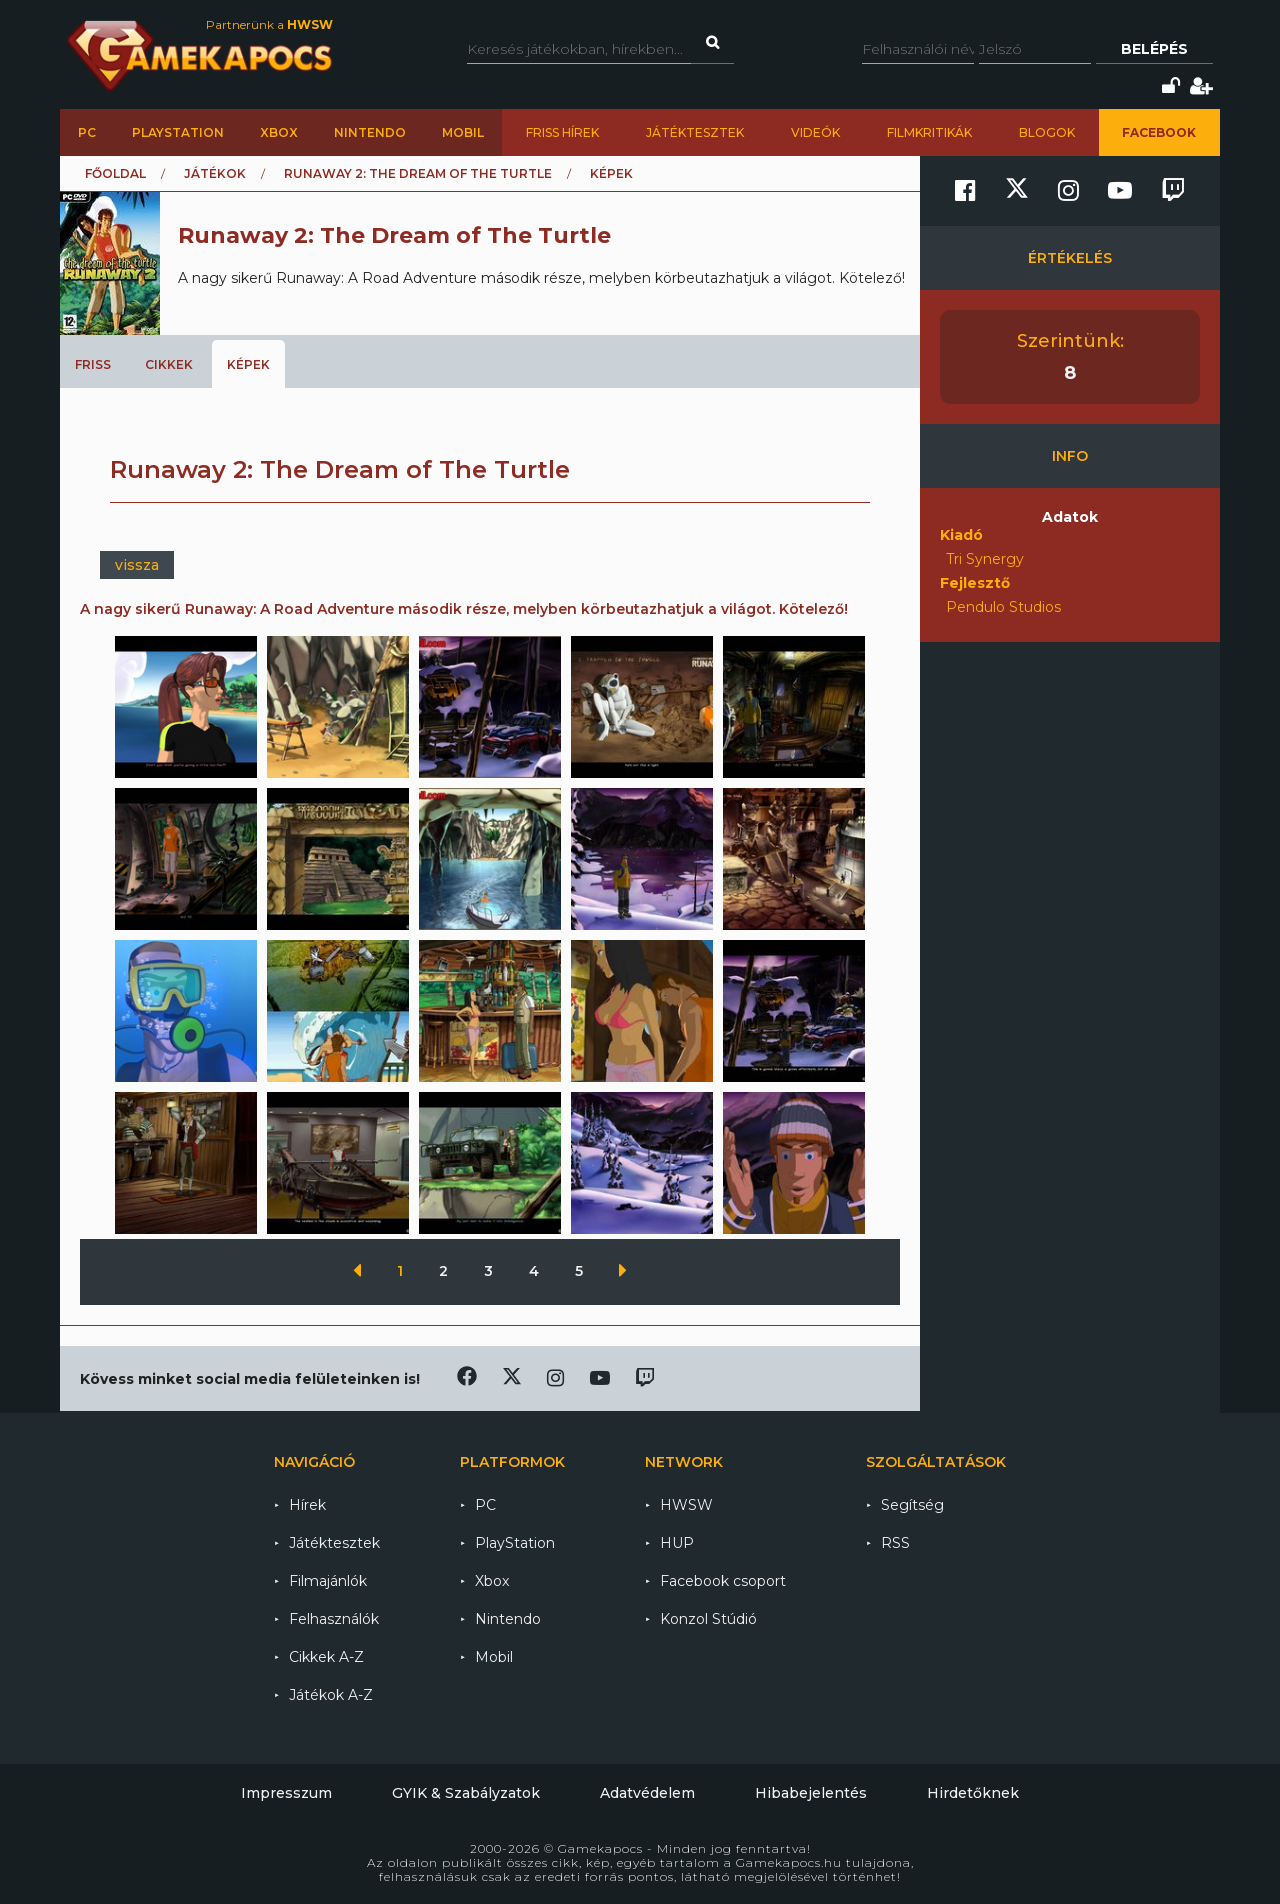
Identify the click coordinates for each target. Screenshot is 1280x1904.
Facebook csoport (723, 1581)
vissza (137, 565)
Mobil (463, 132)
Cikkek (169, 364)
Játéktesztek (695, 132)
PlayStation (178, 132)
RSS (895, 1543)
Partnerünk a (269, 24)
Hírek (307, 1505)
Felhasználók (334, 1619)
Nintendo (370, 132)
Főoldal (115, 173)
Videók (815, 132)
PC (87, 132)
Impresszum (286, 1793)
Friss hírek (562, 132)
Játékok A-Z (331, 1695)
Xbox (279, 132)
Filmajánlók (328, 1581)
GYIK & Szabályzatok (466, 1793)
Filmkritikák (929, 132)
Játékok (215, 173)
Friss (93, 364)
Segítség (912, 1505)
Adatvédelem (647, 1793)
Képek (248, 364)
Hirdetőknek (973, 1793)
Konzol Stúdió (708, 1619)
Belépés (1154, 49)
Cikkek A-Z (326, 1657)
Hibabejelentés (811, 1793)
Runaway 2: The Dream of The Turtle (418, 173)
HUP (677, 1543)
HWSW (686, 1505)
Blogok (1047, 132)
